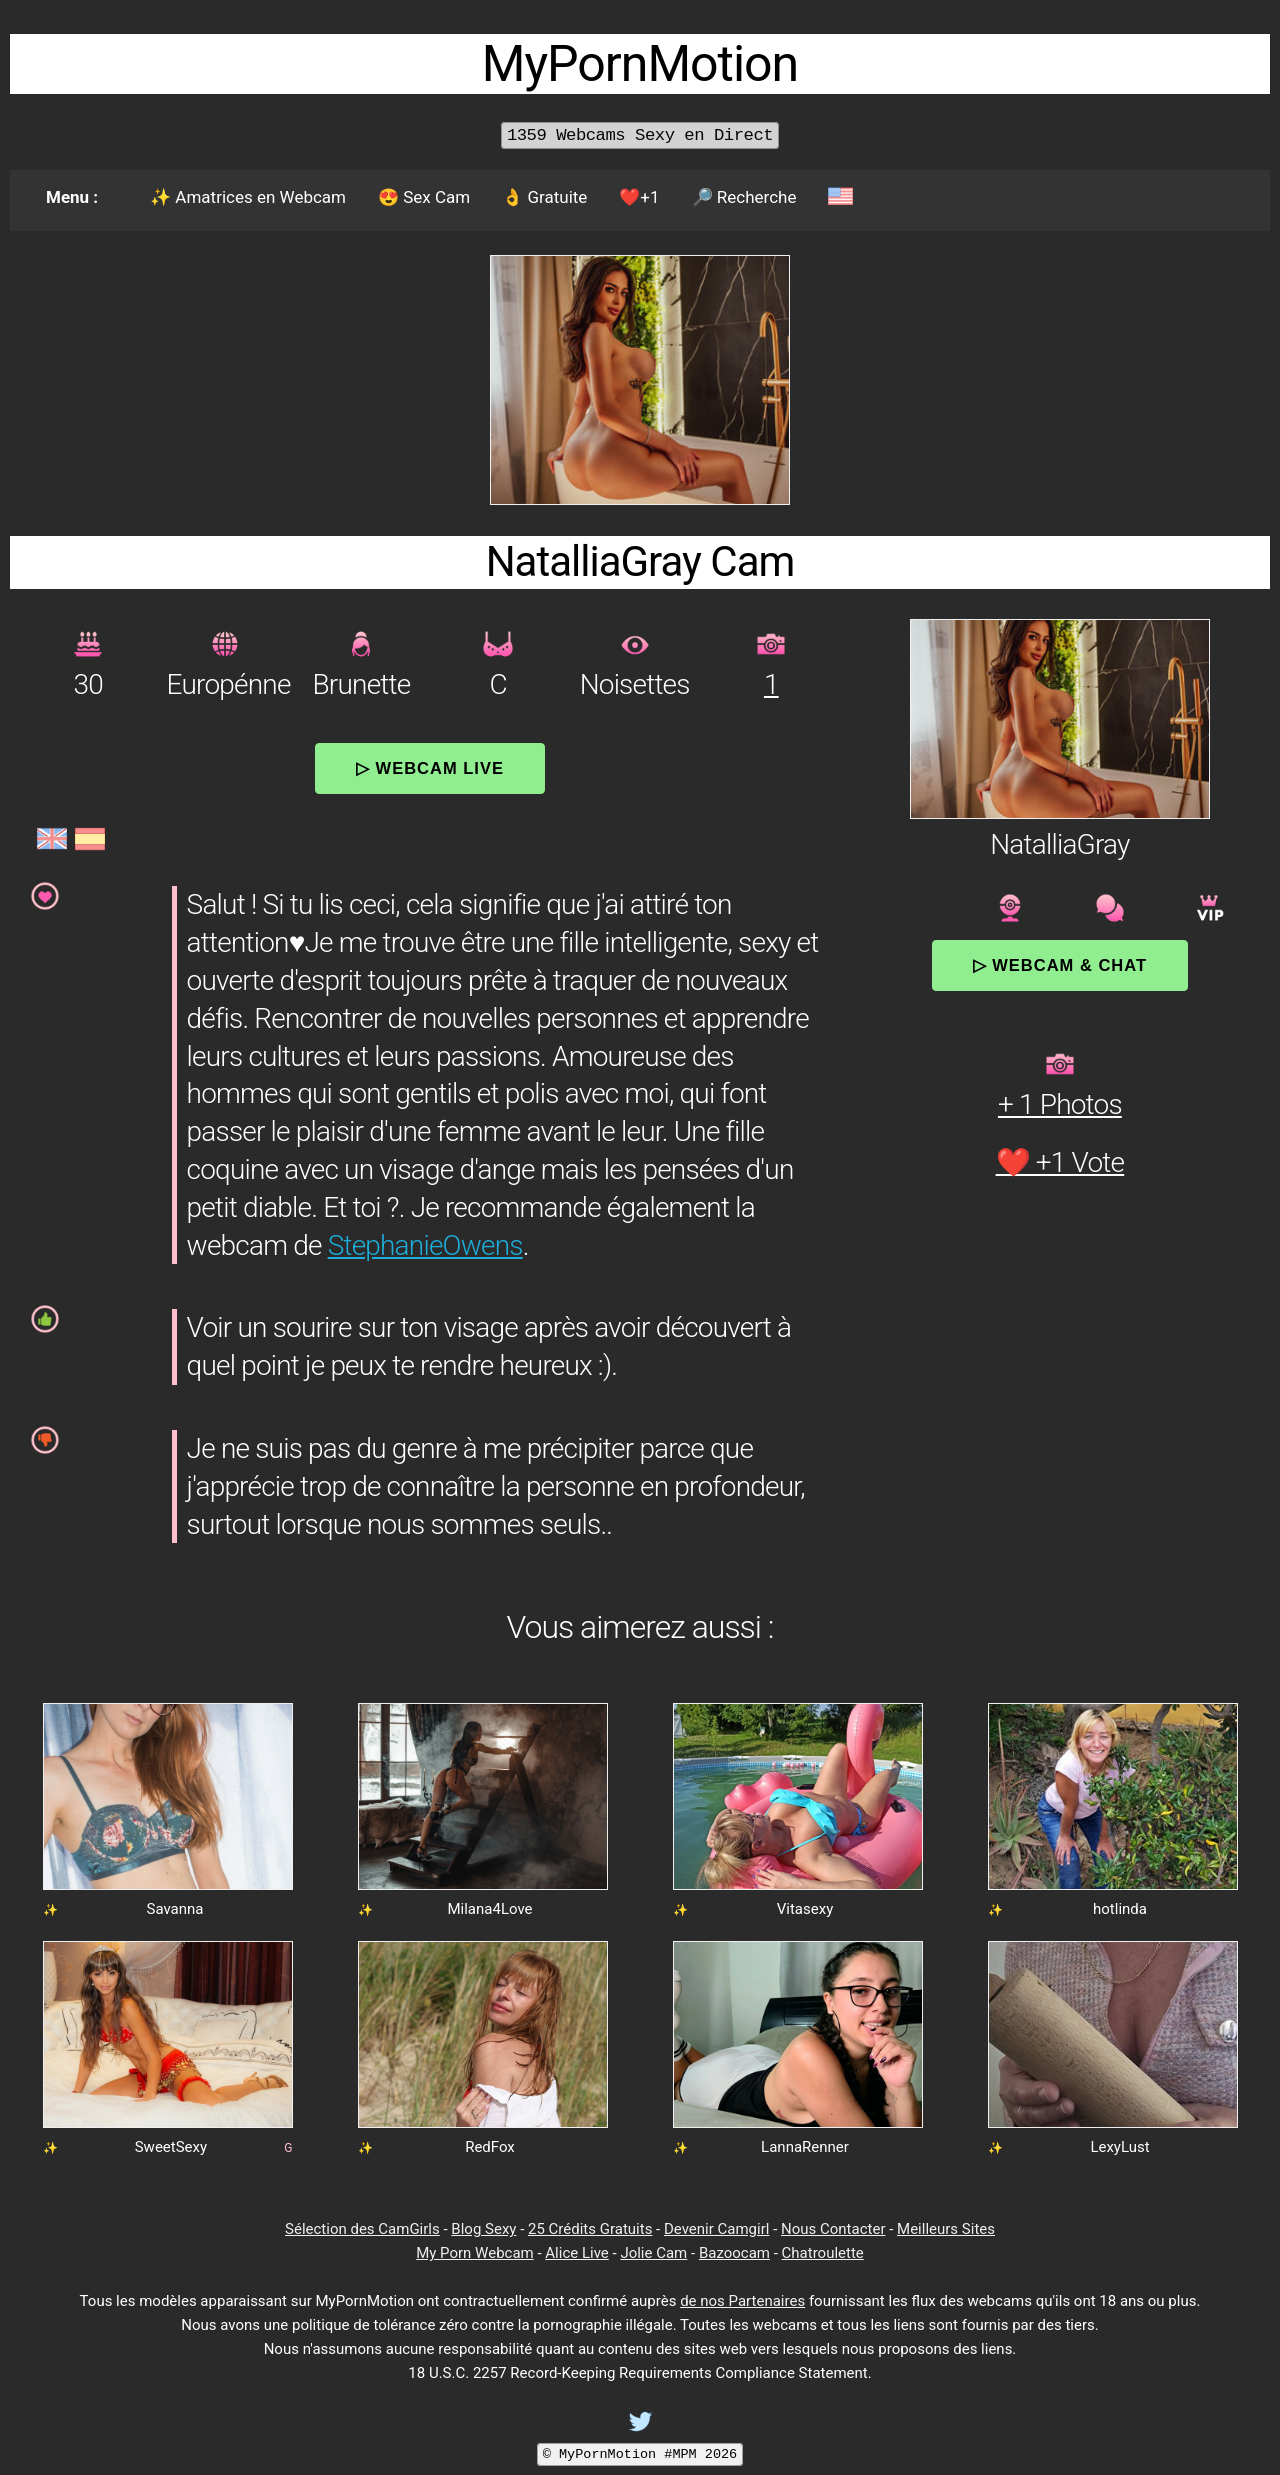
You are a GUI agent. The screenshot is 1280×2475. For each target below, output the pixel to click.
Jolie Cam (653, 2253)
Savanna (175, 1909)
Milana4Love (489, 1909)
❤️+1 (639, 197)
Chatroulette (823, 2253)
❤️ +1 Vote (1060, 1162)
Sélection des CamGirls (362, 2229)
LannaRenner (805, 2147)
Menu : (72, 197)
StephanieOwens (425, 1245)
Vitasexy (805, 1909)
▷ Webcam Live (430, 768)
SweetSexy (171, 2147)
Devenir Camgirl (716, 2229)
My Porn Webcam (475, 2253)
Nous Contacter (833, 2229)
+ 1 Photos (1060, 1104)
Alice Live (576, 2253)
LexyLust (1119, 2147)
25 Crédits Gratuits (590, 2229)
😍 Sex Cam (424, 197)
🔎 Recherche (744, 197)
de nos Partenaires (742, 2301)
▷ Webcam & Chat (1060, 965)
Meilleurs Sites (946, 2229)
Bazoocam (734, 2253)
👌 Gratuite (544, 197)
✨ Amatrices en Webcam (248, 197)
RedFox (490, 2147)
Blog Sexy (483, 2229)
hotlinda (1120, 1909)
